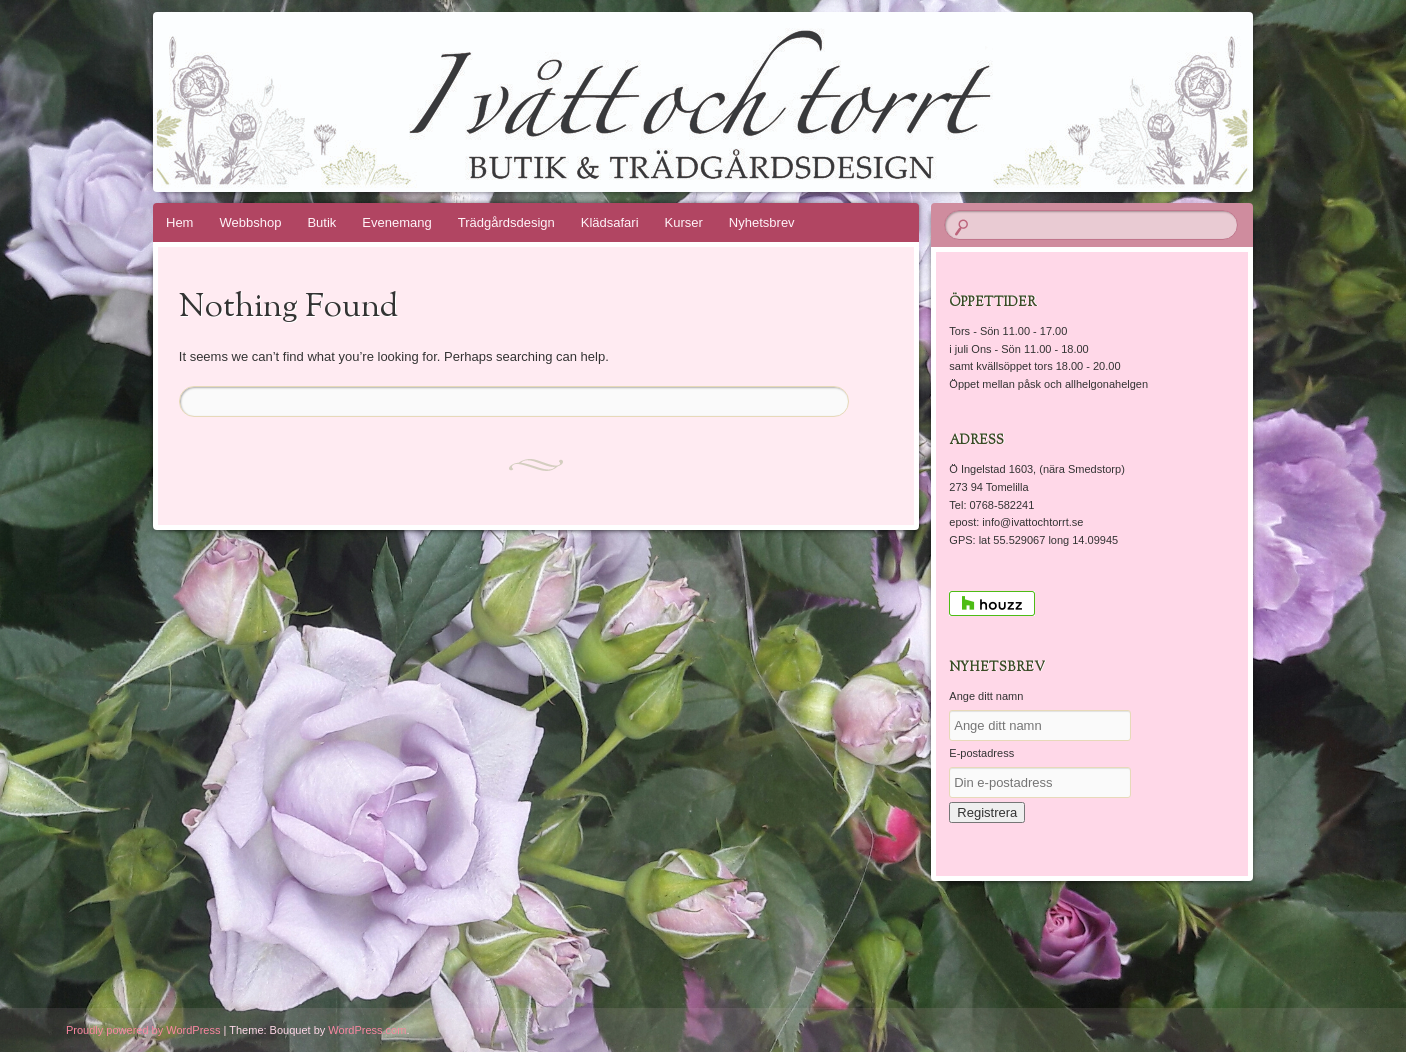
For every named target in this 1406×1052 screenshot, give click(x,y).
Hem (179, 222)
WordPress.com (367, 1030)
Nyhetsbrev (762, 222)
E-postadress (981, 753)
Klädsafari (610, 222)
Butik (321, 222)
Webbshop (250, 222)
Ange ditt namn (986, 696)
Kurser (684, 222)
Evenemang (396, 222)
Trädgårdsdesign (506, 222)
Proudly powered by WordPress (143, 1030)
